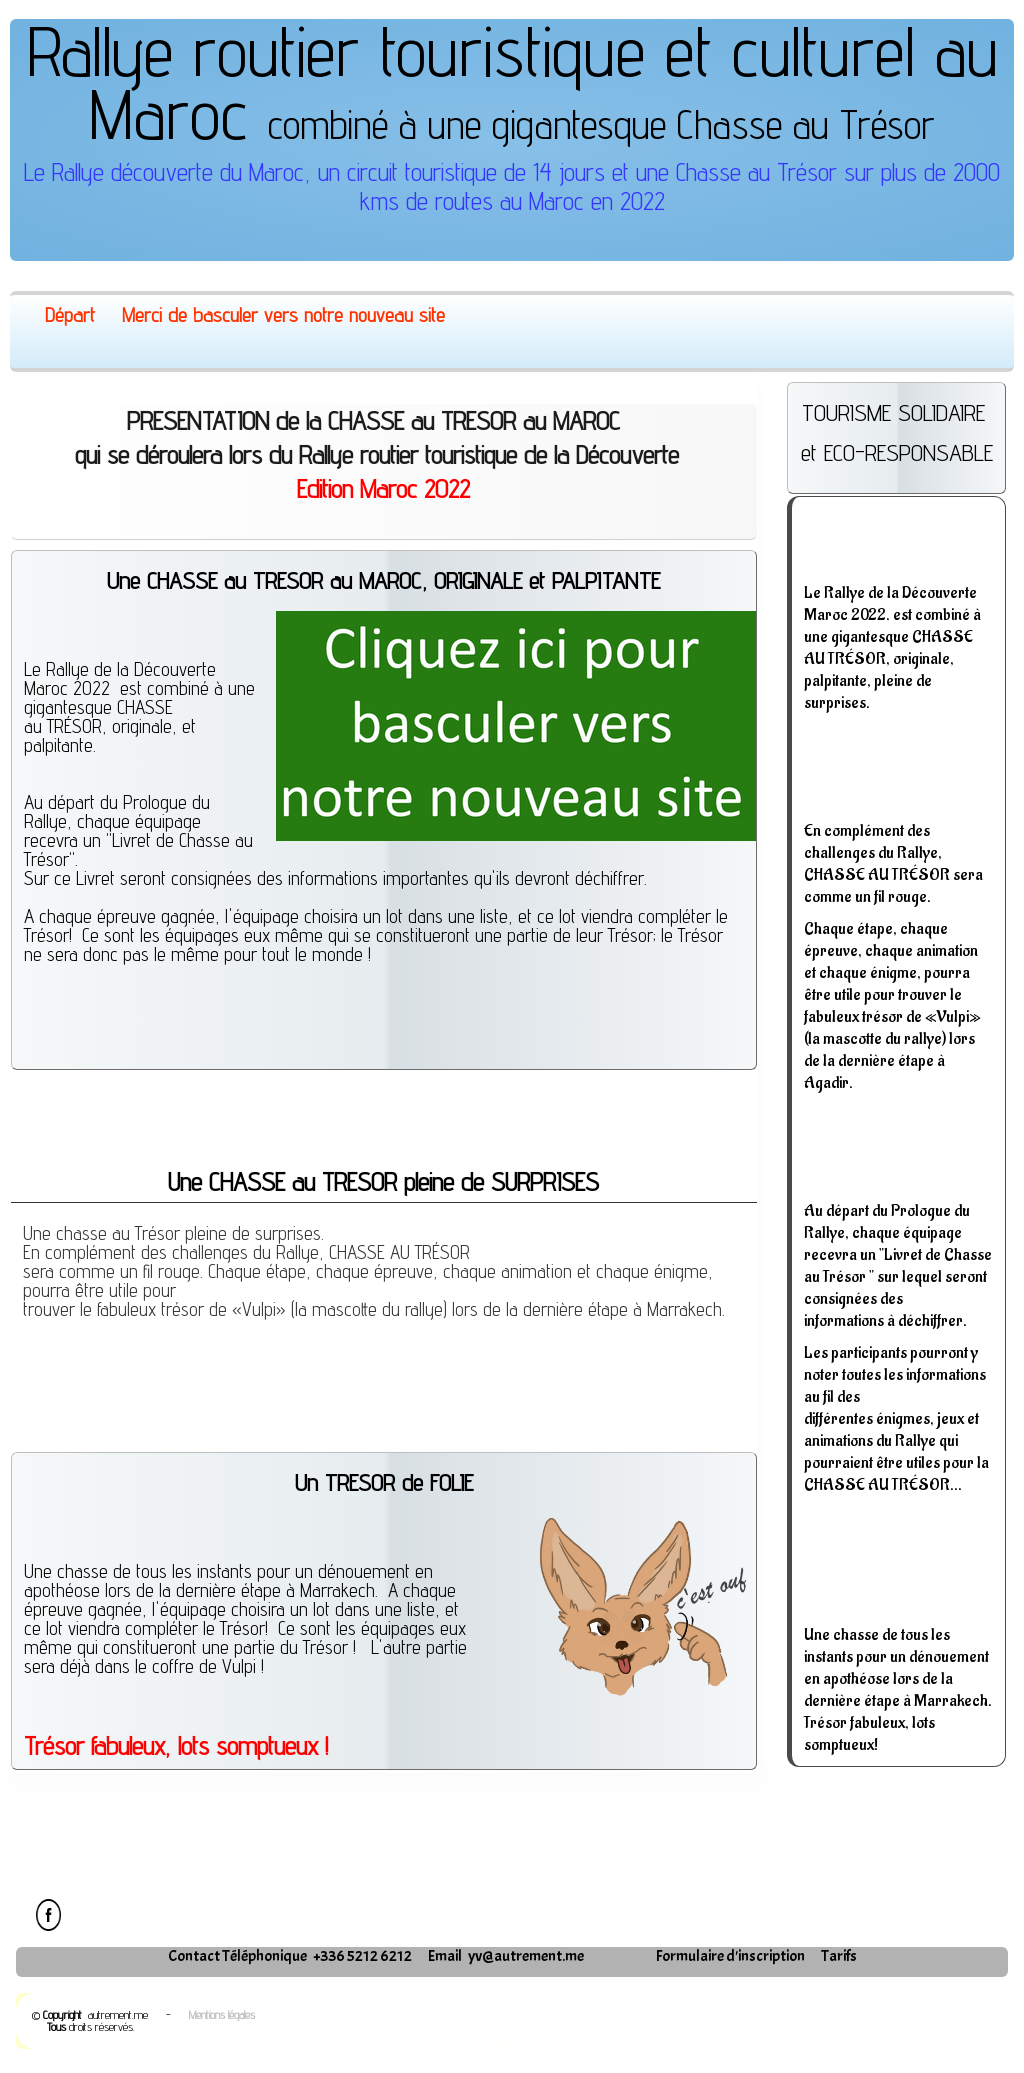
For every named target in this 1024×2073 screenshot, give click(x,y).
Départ (70, 315)
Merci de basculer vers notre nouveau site (283, 315)
